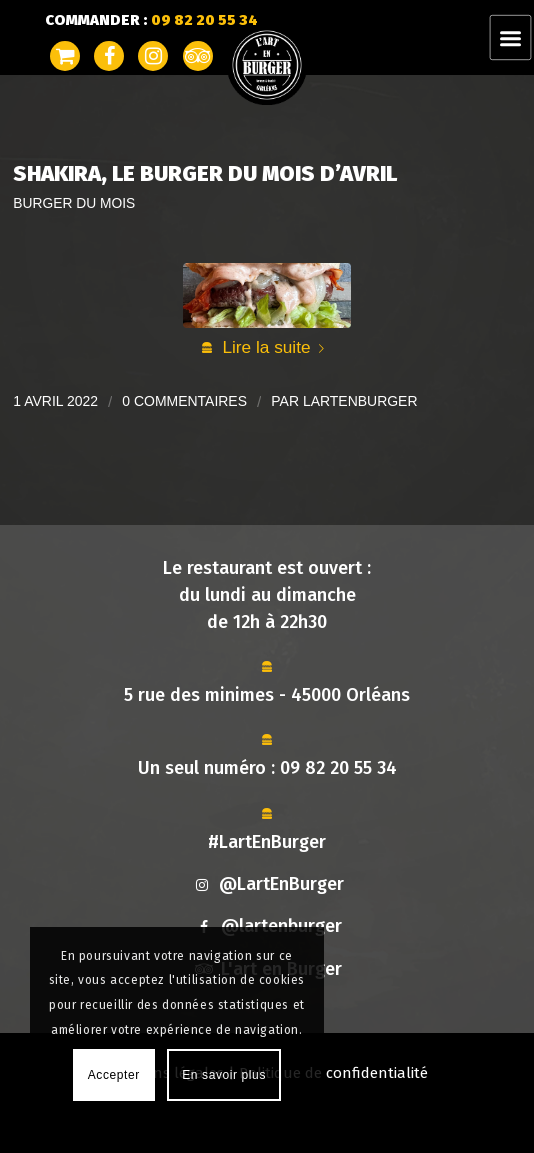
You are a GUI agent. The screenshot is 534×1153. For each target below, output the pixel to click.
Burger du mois (74, 203)
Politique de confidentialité (333, 1073)
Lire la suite (276, 347)
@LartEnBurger (267, 884)
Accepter (114, 1075)
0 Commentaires (184, 401)
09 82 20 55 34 (338, 768)
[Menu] (510, 37)
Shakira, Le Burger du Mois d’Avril (205, 173)
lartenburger (360, 401)
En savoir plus (224, 1075)
